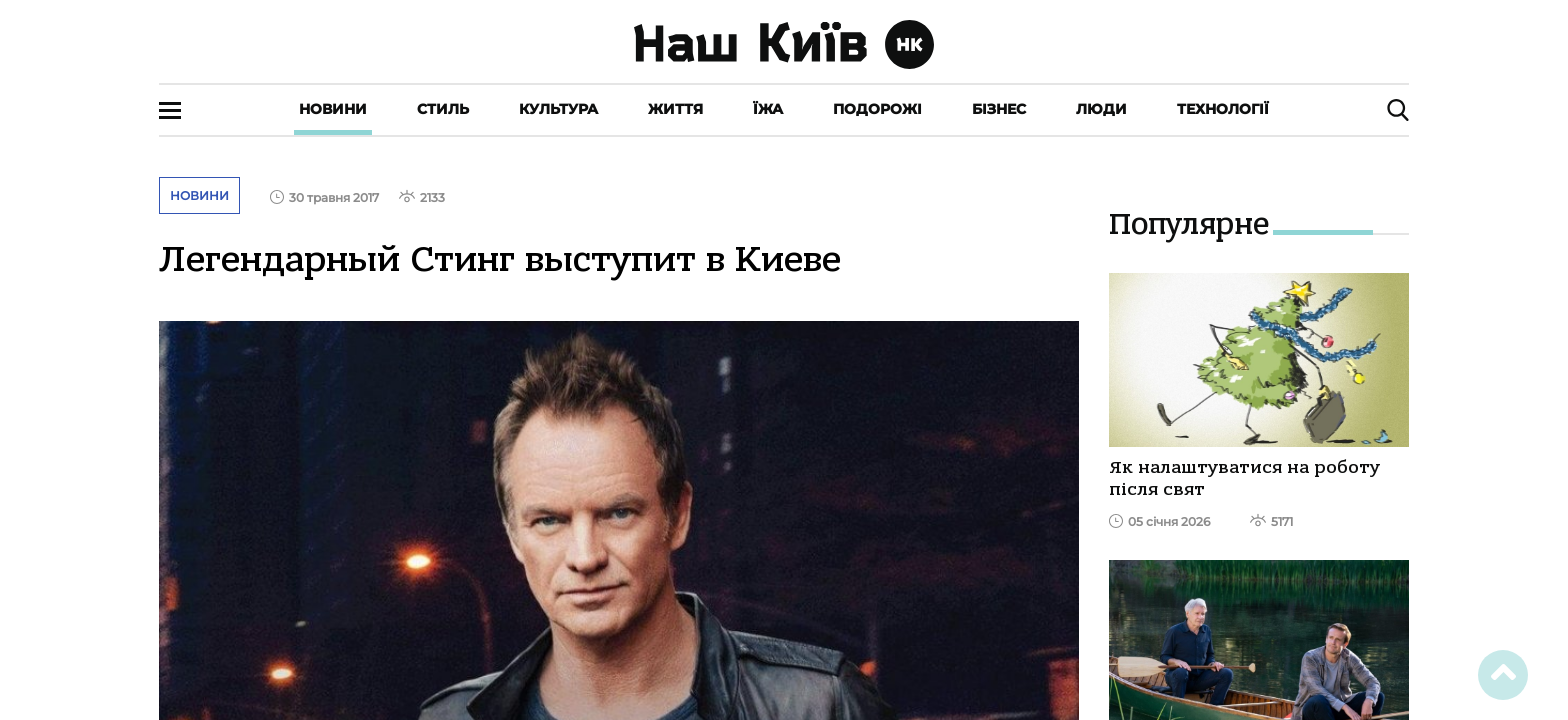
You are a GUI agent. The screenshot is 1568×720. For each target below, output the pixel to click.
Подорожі (877, 109)
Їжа (768, 109)
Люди (1101, 109)
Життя (675, 109)
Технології (1223, 109)
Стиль (443, 109)
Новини (333, 109)
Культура (558, 109)
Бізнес (999, 109)
